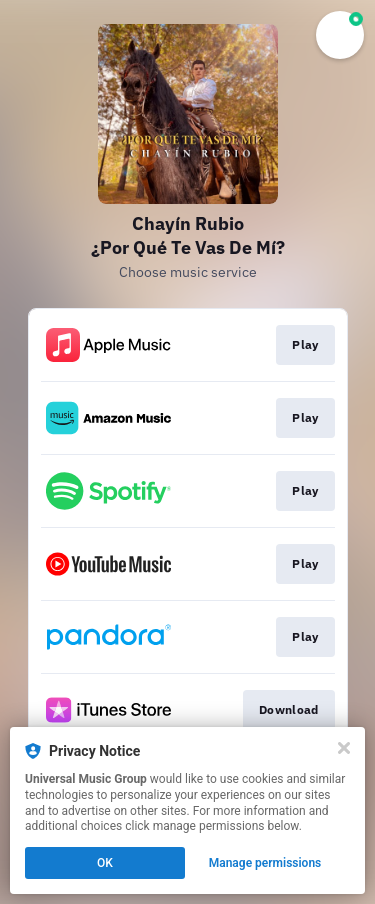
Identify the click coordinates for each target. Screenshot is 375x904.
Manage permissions (265, 863)
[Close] (344, 748)
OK (105, 863)
